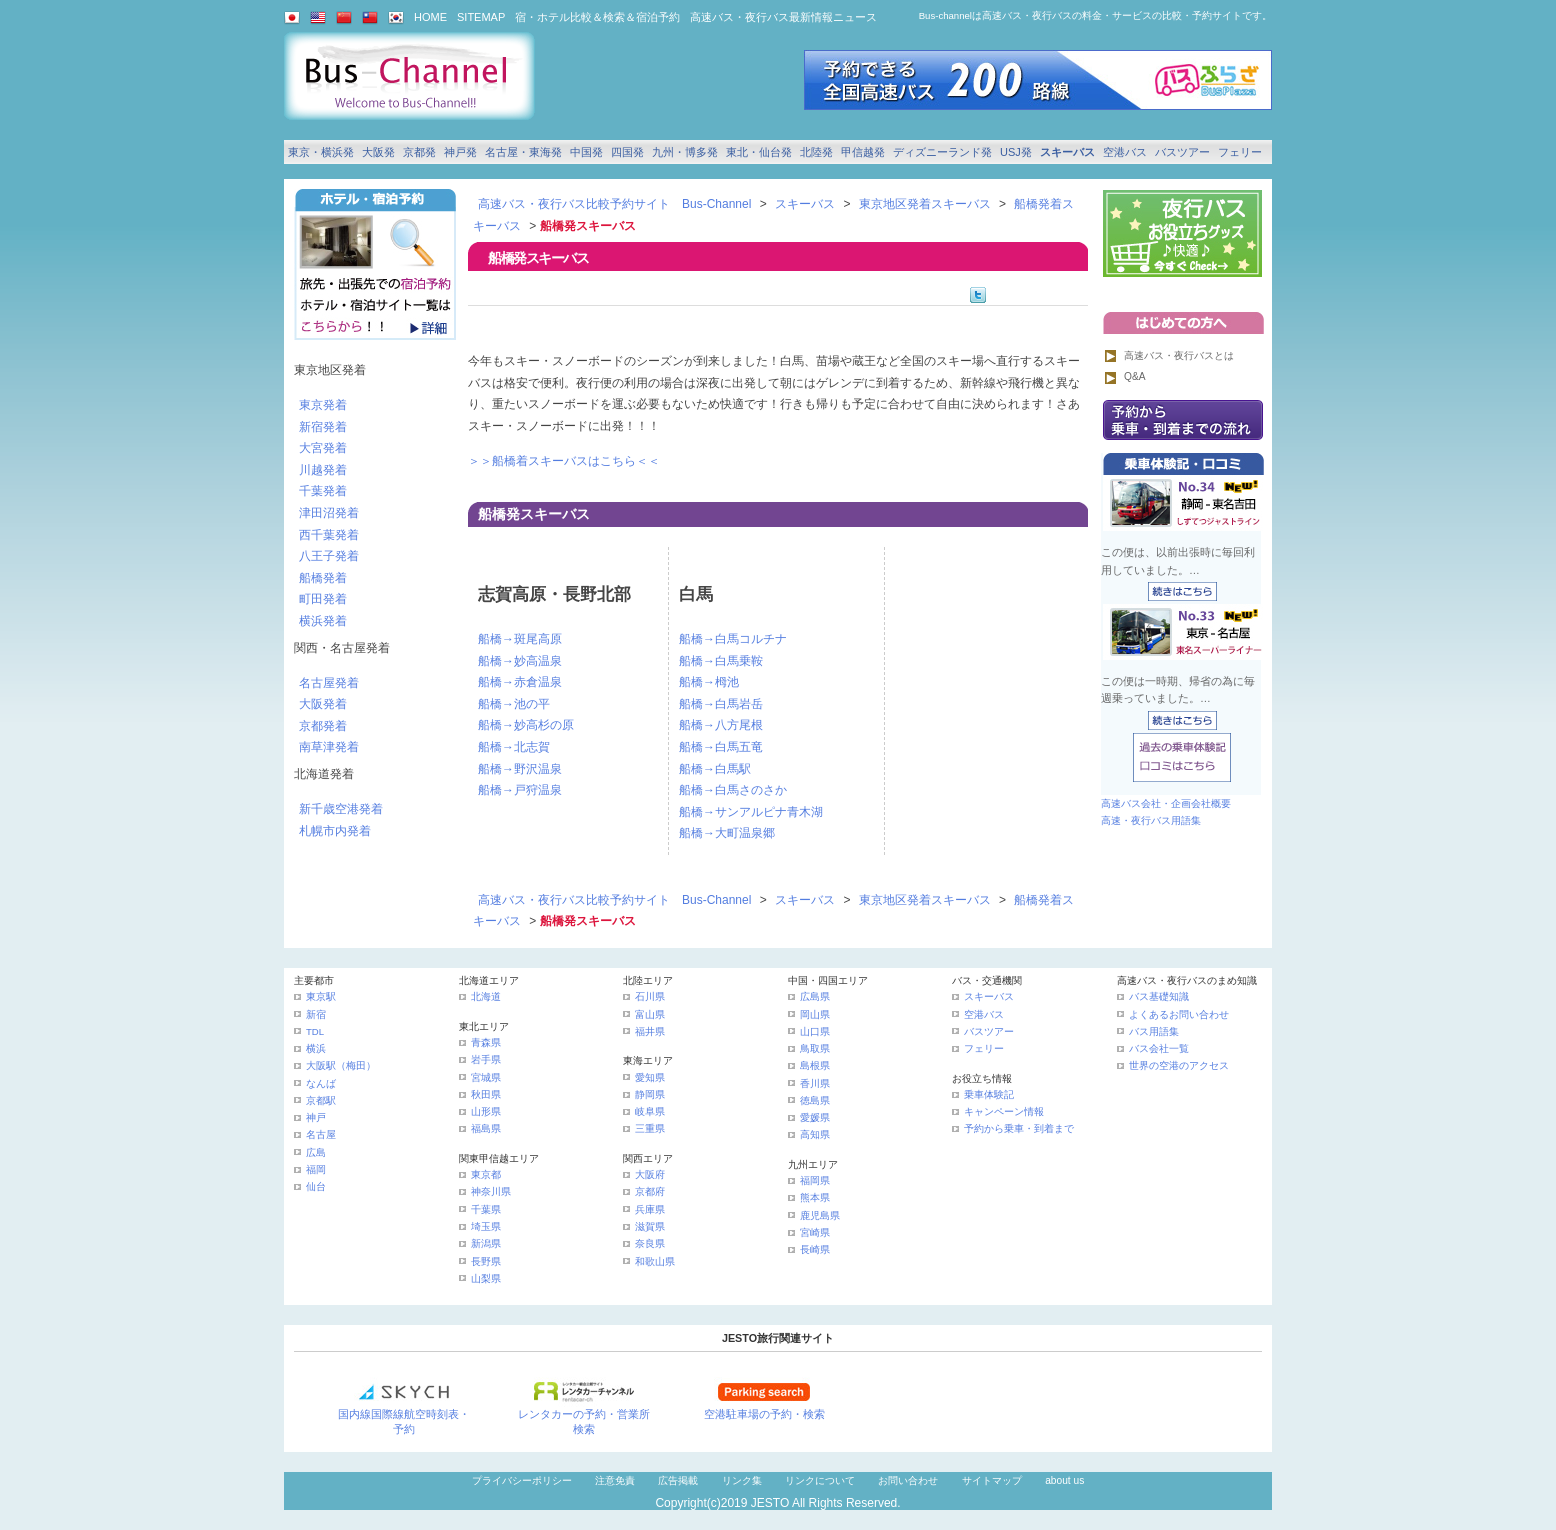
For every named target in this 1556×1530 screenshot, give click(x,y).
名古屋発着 (329, 683)
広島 (316, 1152)
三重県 (650, 1128)
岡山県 (815, 1014)
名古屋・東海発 (523, 152)
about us (1064, 1480)
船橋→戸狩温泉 (520, 790)
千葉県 (486, 1209)
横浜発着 (323, 621)
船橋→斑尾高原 (520, 639)
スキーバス (1067, 152)
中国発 (586, 152)
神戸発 (460, 152)
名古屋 (321, 1134)
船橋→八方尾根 (721, 725)
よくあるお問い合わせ (1179, 1014)
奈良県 (650, 1243)
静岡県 (650, 1094)
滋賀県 (650, 1226)
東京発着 (323, 405)
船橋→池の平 (514, 704)
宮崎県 (815, 1232)
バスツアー (1182, 152)
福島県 (486, 1128)
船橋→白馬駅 (715, 769)
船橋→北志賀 (514, 747)
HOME (430, 17)
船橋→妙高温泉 (520, 661)
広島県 (815, 996)
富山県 (650, 1014)
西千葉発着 (329, 535)
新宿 (316, 1014)
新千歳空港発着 (341, 809)
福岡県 (815, 1180)
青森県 (486, 1042)
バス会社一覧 (1159, 1048)
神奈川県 (491, 1191)
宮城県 (486, 1077)
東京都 (486, 1174)
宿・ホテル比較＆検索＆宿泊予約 (597, 17)
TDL (315, 1031)
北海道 (486, 996)
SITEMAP (481, 17)
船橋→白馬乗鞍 (721, 661)
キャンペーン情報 (1004, 1111)
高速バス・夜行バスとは (1179, 355)
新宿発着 (323, 427)
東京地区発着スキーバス (925, 204)
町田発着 (323, 599)
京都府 (650, 1191)
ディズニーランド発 (942, 152)
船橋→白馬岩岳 (721, 704)
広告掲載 (678, 1480)
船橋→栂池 (709, 682)
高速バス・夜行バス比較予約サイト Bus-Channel (614, 204)
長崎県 (815, 1249)
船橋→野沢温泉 (520, 769)
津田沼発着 (329, 513)
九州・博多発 (685, 152)
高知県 (815, 1134)
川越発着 (323, 470)
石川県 (650, 996)
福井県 (650, 1031)
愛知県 (650, 1077)
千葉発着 (323, 491)
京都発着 (323, 726)
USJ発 (1016, 152)
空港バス (1125, 152)
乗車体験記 (989, 1094)
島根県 (815, 1065)
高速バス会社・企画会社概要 (1166, 803)
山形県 (486, 1111)
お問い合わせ (908, 1480)
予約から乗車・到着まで (1019, 1128)
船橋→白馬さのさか (733, 790)
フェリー (1240, 152)
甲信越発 (863, 152)
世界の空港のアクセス (1179, 1065)
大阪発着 (323, 704)
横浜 (316, 1048)
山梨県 (486, 1278)
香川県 (815, 1083)
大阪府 (650, 1174)
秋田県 (486, 1094)
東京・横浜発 (321, 152)
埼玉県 (486, 1226)
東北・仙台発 (759, 152)
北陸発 (816, 152)
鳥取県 (815, 1048)
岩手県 (486, 1059)
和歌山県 (655, 1261)
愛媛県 (815, 1117)
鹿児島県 (820, 1215)
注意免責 (615, 1480)
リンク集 (742, 1480)
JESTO (770, 1503)
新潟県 (486, 1243)
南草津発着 (329, 747)
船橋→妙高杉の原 (526, 725)
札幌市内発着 (335, 831)
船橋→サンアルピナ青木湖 (751, 812)
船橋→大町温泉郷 (727, 833)
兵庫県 (650, 1209)
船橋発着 (323, 578)
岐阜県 (650, 1111)
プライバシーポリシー (522, 1480)
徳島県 (815, 1100)
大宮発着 (323, 448)
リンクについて (820, 1480)
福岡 (316, 1169)
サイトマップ (992, 1480)
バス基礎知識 (1159, 996)
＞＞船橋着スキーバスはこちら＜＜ (564, 461)
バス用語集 (1154, 1031)
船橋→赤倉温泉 (520, 682)
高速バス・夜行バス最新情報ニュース (783, 17)
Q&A (1135, 376)
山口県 (815, 1031)
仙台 (316, 1186)
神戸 (316, 1117)
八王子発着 (329, 556)
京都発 (419, 152)
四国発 (627, 152)
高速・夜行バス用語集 (1151, 820)
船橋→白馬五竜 (721, 747)
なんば (321, 1083)
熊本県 (815, 1197)
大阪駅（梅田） (341, 1065)
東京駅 (321, 996)
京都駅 (321, 1100)
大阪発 (378, 152)
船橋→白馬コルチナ (733, 639)
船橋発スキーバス (534, 514)
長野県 (486, 1261)
